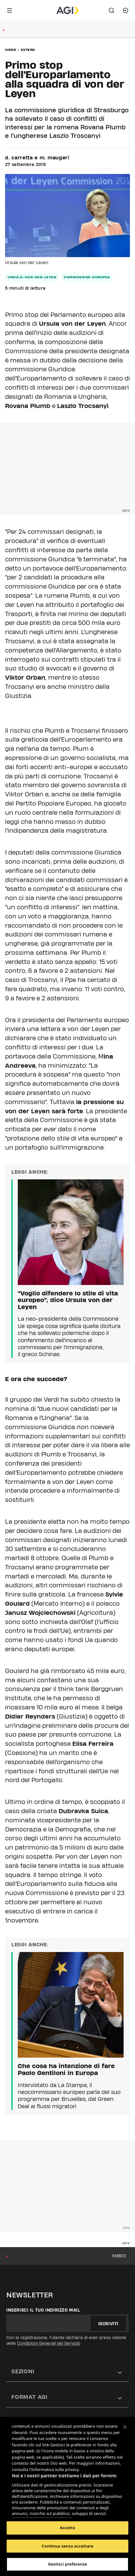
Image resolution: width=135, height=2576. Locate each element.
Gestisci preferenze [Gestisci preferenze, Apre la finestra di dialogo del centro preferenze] (67, 2564)
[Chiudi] (125, 2427)
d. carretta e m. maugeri (37, 158)
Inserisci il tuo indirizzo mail (43, 2310)
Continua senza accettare (67, 2546)
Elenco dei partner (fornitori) (42, 2511)
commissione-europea (87, 277)
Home (10, 49)
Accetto (67, 2527)
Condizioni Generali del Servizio (48, 2343)
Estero (28, 49)
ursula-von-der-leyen (32, 277)
